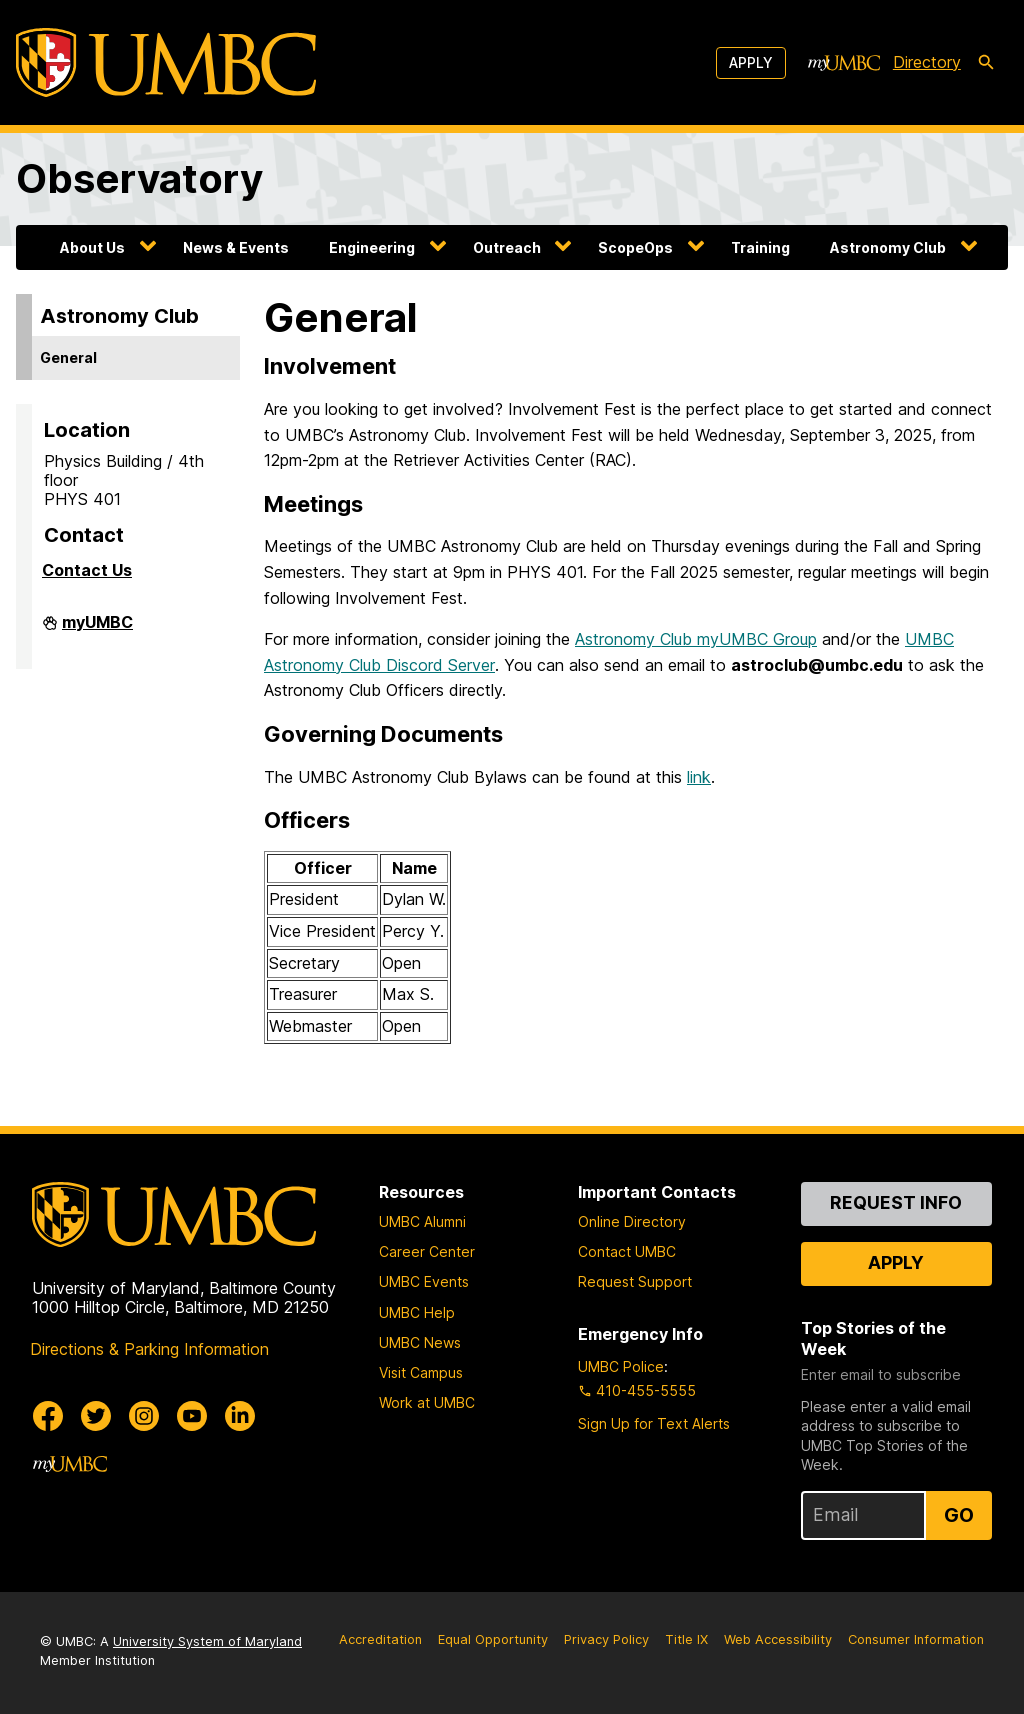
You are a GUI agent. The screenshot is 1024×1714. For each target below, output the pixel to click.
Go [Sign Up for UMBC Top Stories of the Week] (959, 1515)
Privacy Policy (606, 1639)
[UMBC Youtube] (192, 1416)
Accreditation (380, 1639)
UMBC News (420, 1342)
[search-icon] (986, 63)
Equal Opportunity (493, 1639)
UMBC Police (621, 1366)
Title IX (686, 1639)
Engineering (372, 247)
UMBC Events (424, 1281)
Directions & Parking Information (149, 1349)
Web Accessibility (778, 1639)
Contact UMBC (627, 1251)
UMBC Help (417, 1312)
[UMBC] (166, 62)
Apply (751, 62)
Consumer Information (916, 1639)
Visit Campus (421, 1372)
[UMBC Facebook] (48, 1416)
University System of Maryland (207, 1641)
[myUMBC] (844, 63)
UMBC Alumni (422, 1221)
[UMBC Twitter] (96, 1416)
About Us (92, 247)
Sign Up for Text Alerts (654, 1423)
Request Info (896, 1202)
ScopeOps (635, 247)
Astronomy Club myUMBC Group (696, 639)
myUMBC (97, 628)
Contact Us (87, 570)
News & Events (236, 247)
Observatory (139, 178)
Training (760, 247)
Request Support (635, 1281)
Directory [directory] (927, 62)
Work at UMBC (427, 1402)
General (68, 357)
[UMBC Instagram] (144, 1416)
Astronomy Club (888, 247)
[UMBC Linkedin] (240, 1416)
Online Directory (632, 1221)
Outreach (507, 247)
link (699, 777)
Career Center (427, 1251)
